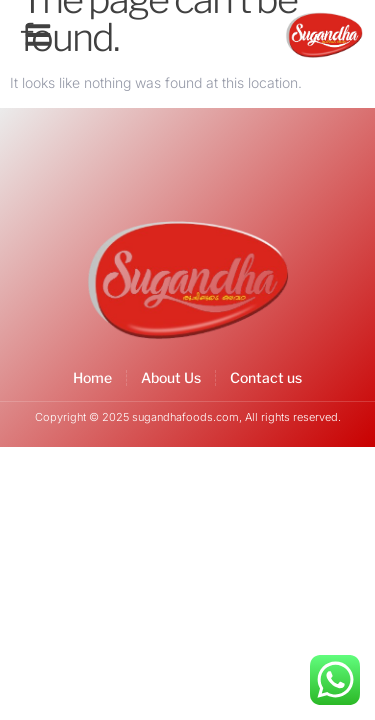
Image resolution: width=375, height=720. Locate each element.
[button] (38, 35)
